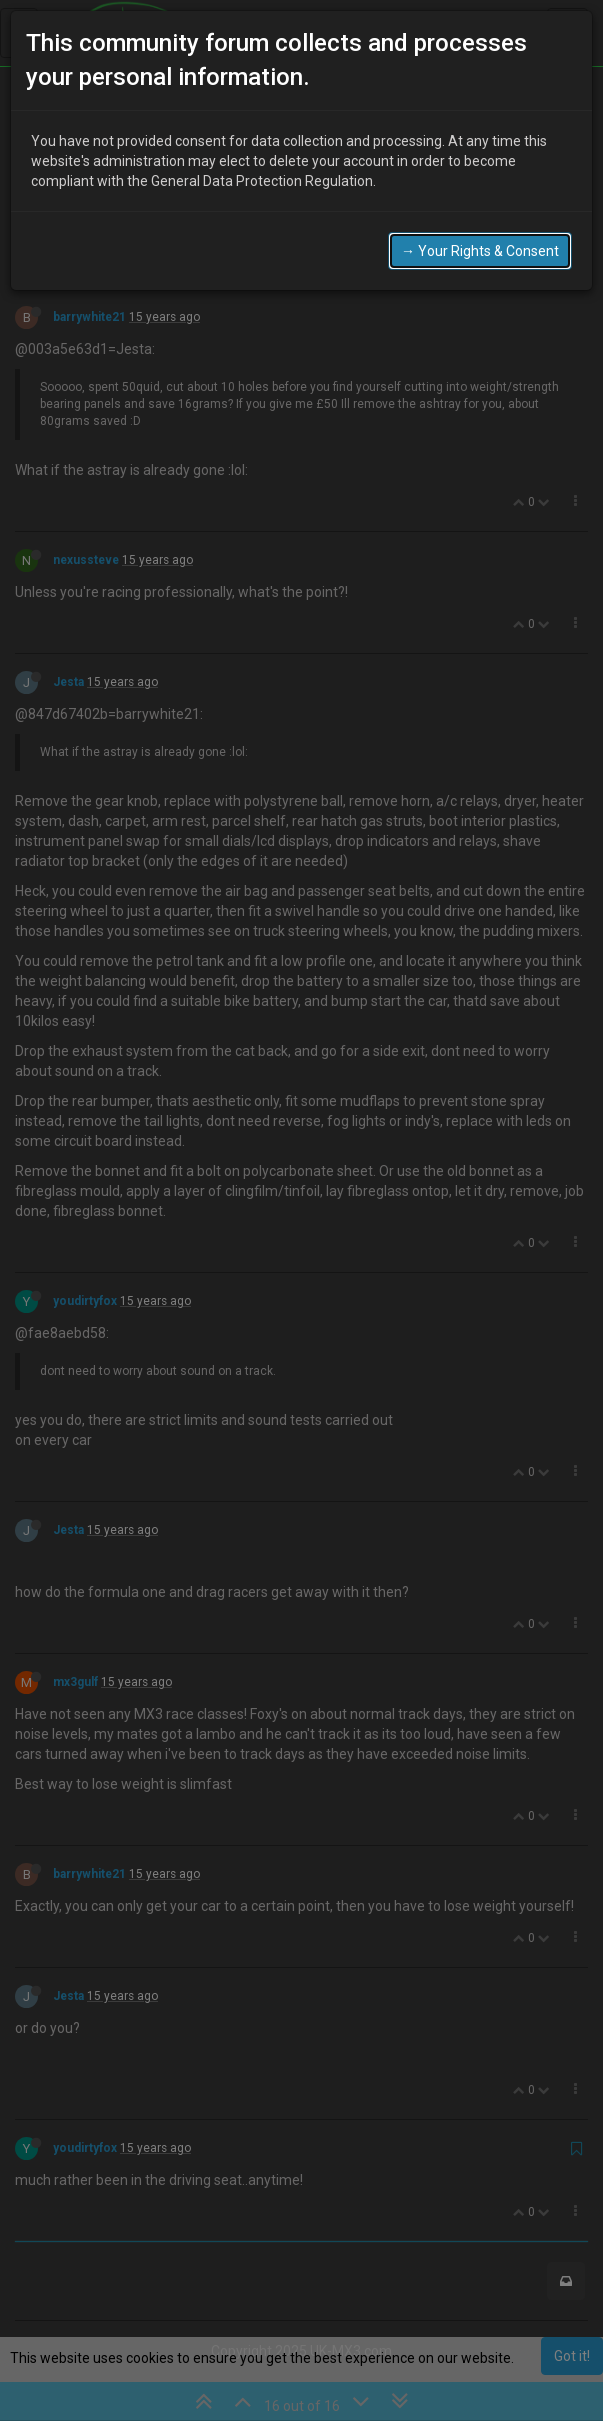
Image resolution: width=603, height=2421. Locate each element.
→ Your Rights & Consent (480, 251)
